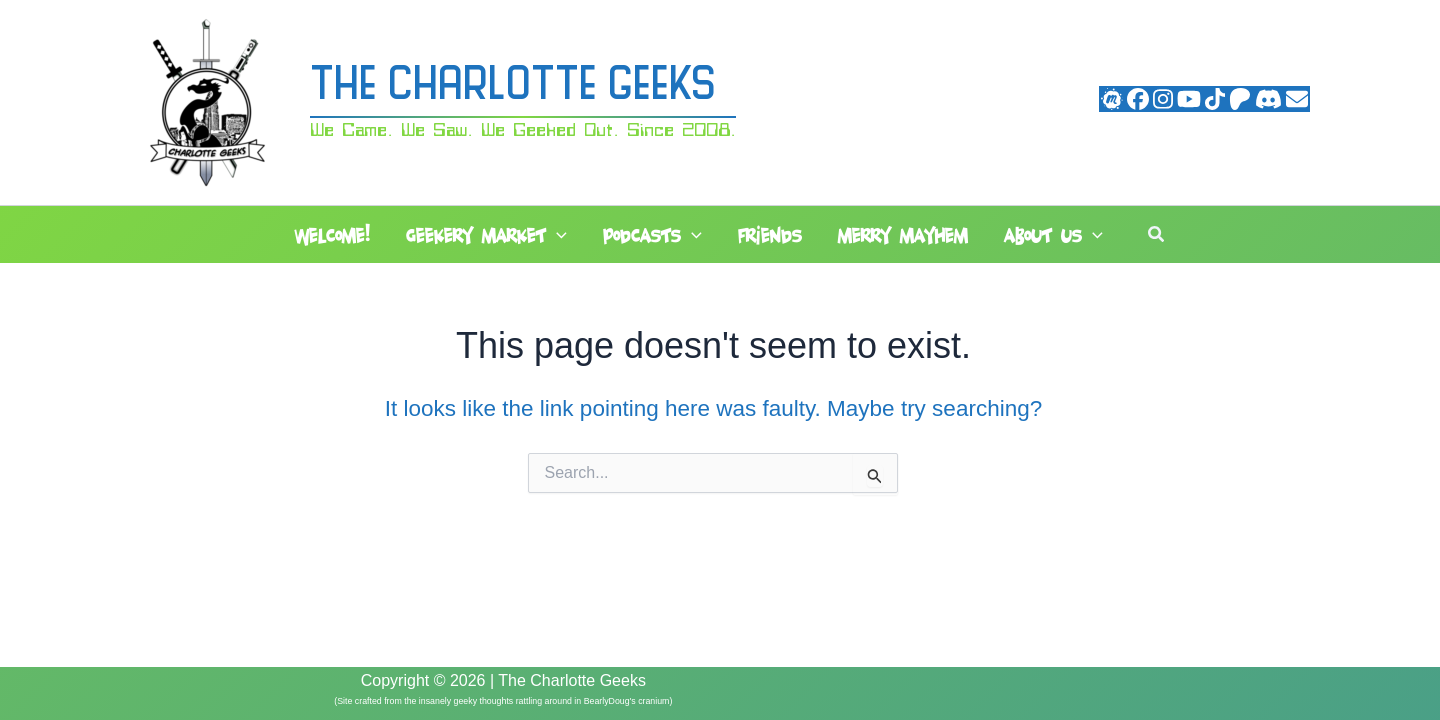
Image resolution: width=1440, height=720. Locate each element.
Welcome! (332, 235)
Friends (770, 235)
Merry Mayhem (903, 235)
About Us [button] (1053, 236)
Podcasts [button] (652, 236)
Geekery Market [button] (486, 236)
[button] (556, 236)
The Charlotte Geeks (513, 87)
